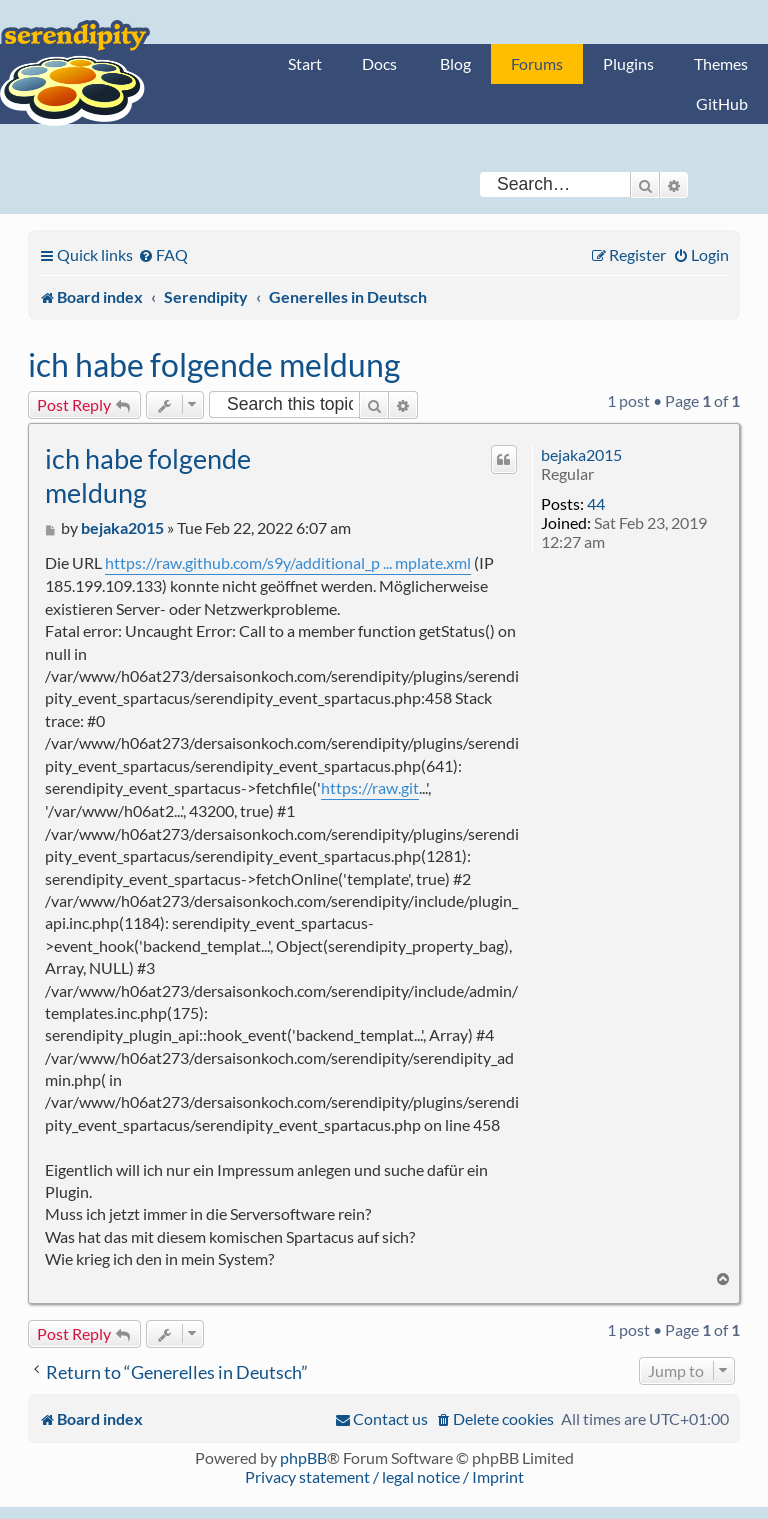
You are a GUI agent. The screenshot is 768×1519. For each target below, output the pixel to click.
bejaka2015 (581, 454)
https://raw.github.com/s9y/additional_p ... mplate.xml (288, 562)
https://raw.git (370, 787)
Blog (455, 63)
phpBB (303, 1457)
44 (596, 503)
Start (305, 63)
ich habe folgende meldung (214, 364)
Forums (537, 63)
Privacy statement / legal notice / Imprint (384, 1476)
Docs (379, 63)
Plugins (628, 63)
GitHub (722, 103)
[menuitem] (163, 254)
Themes (721, 63)
